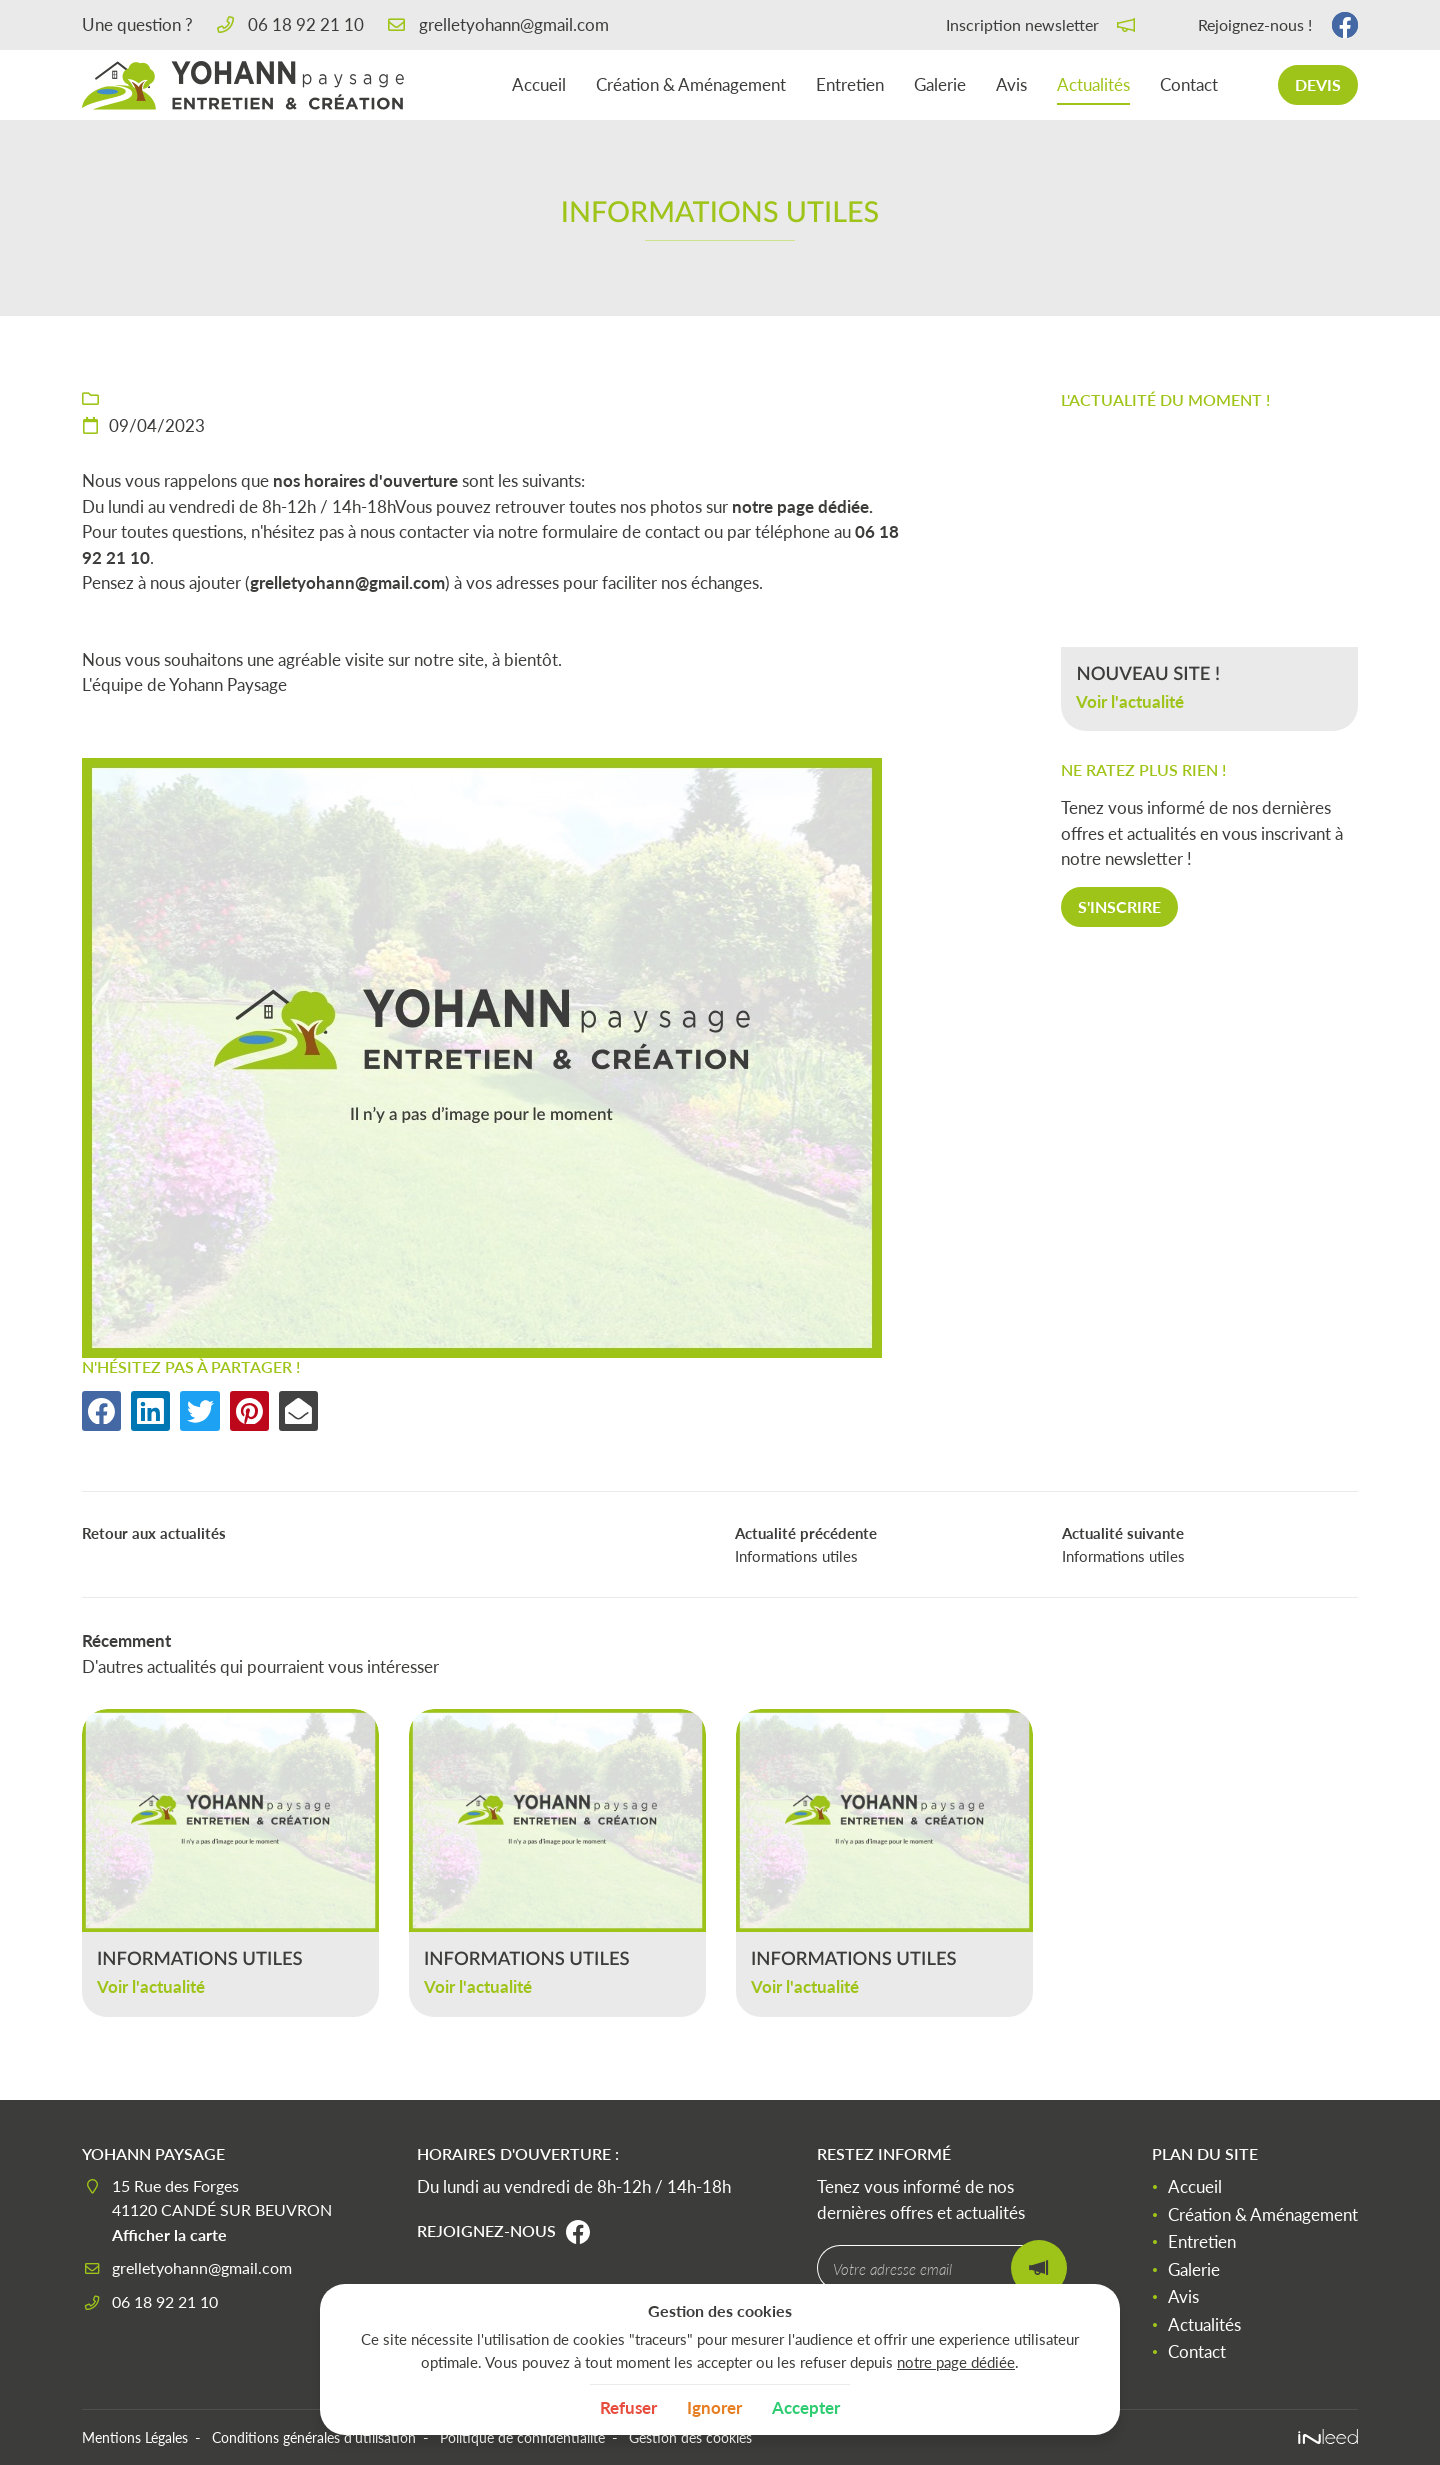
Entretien (850, 84)
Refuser (628, 2407)
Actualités (1093, 84)
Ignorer (714, 2407)
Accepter (806, 2407)
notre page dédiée (956, 2362)
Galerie (940, 84)
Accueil (539, 84)
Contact (1189, 84)
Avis (1011, 84)
